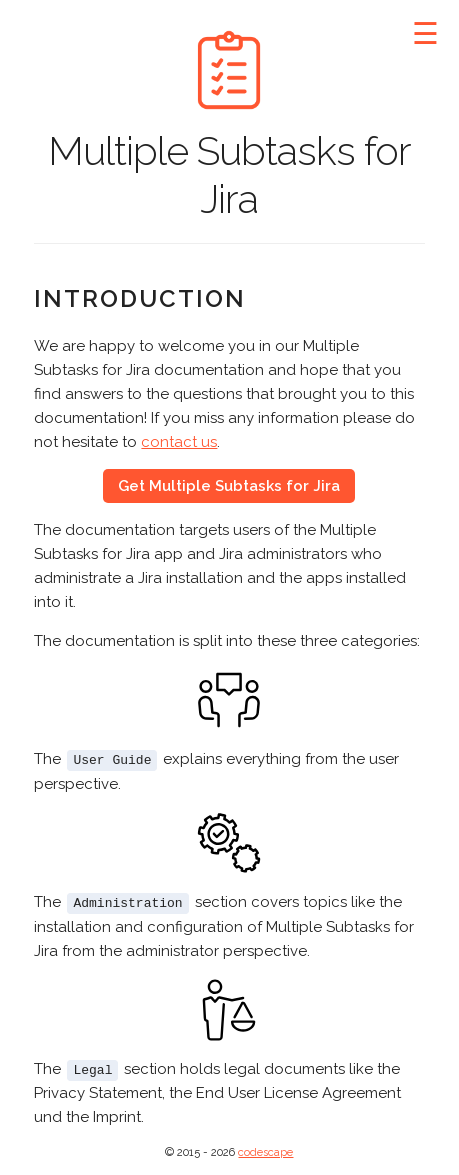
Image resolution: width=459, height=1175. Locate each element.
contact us (179, 442)
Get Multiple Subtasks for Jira (229, 486)
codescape (265, 1150)
